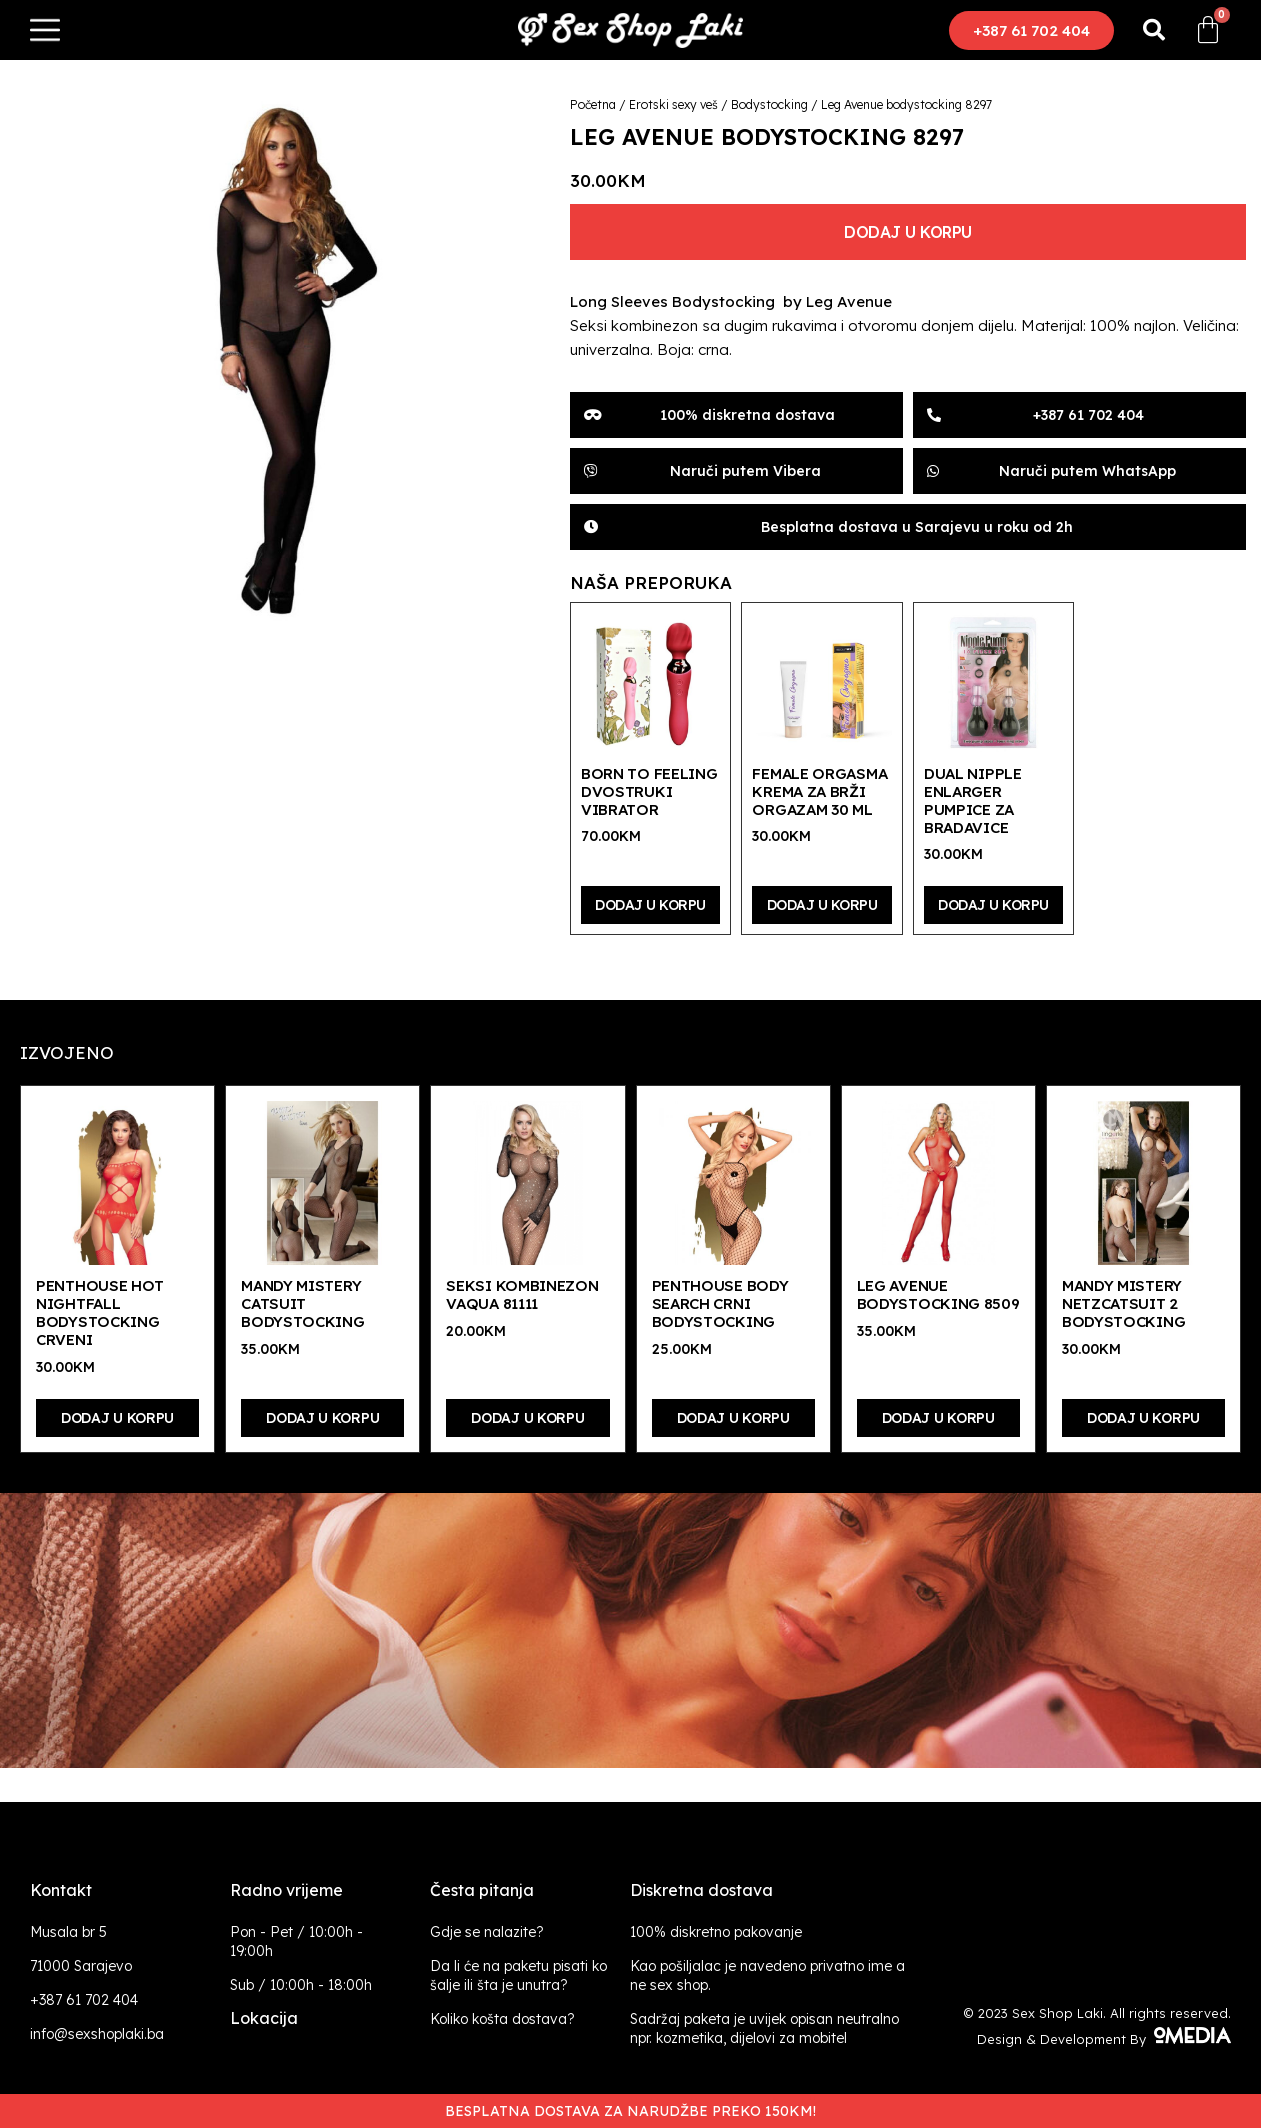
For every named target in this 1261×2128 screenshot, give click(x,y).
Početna (593, 104)
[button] (1031, 30)
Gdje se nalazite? (487, 1932)
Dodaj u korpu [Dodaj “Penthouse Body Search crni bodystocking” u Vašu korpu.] (733, 1418)
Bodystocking (769, 104)
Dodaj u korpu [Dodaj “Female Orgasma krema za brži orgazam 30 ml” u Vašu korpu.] (822, 905)
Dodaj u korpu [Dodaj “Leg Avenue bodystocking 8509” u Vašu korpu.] (938, 1418)
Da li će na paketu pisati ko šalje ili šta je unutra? (518, 1975)
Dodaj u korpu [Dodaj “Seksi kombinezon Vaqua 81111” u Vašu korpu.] (527, 1418)
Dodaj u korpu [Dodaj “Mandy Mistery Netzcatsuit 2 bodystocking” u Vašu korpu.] (1143, 1418)
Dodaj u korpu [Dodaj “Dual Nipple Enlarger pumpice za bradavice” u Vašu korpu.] (993, 905)
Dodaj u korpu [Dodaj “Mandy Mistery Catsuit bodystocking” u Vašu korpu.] (322, 1418)
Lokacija (264, 2018)
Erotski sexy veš (673, 104)
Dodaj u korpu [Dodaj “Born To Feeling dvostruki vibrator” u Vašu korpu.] (650, 905)
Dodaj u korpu (908, 232)
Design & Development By (1104, 2039)
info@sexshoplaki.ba (97, 2034)
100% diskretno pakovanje (716, 1932)
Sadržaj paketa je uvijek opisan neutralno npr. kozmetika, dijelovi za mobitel (764, 2028)
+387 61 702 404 (84, 2000)
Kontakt (61, 1890)
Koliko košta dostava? (502, 2019)
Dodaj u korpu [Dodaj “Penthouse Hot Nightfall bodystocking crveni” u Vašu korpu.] (117, 1418)
